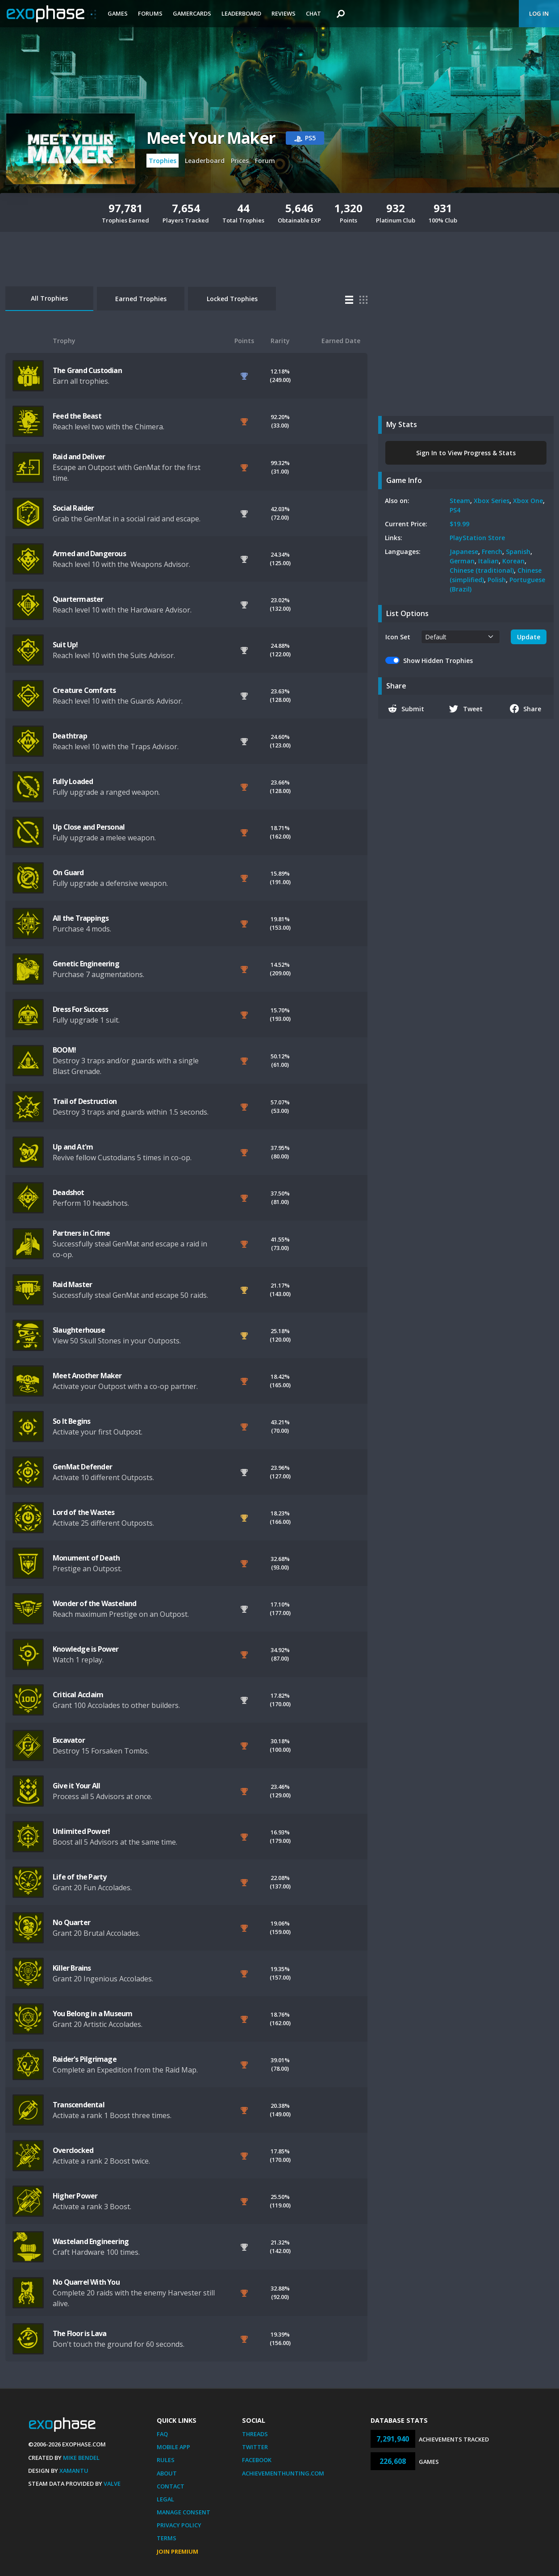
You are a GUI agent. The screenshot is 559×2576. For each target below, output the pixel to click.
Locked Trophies (232, 298)
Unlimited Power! (81, 1831)
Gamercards (192, 13)
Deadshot (68, 1192)
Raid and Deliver (79, 456)
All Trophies (49, 298)
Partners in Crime (81, 1233)
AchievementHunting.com (283, 2473)
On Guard (68, 872)
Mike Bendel (81, 2458)
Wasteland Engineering (91, 2241)
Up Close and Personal (89, 827)
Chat (313, 13)
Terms (166, 2538)
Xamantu (73, 2471)
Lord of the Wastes (84, 1512)
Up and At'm (73, 1147)
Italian (488, 561)
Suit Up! (65, 645)
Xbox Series (491, 500)
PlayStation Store (477, 537)
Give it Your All (76, 1786)
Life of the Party (79, 1877)
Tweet (466, 708)
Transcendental (78, 2105)
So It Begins (71, 1421)
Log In (539, 13)
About (167, 2473)
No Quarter (71, 1922)
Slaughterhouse (79, 1330)
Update (528, 637)
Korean (513, 561)
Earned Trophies (141, 298)
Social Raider (73, 508)
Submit (406, 708)
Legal (165, 2499)
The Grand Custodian (87, 370)
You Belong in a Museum (92, 2013)
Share (526, 708)
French (492, 551)
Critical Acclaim (78, 1694)
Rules (166, 2460)
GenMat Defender (82, 1467)
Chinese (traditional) (482, 570)
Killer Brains (72, 1968)
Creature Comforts (84, 690)
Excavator (69, 1740)
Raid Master (72, 1284)
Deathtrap (70, 736)
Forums (150, 13)
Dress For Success (80, 1009)
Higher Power (75, 2196)
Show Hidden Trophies (438, 660)
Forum (265, 160)
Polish (497, 579)
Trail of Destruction (85, 1101)
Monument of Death (86, 1558)
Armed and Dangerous (89, 553)
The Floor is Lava (79, 2333)
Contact (170, 2486)
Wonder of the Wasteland (95, 1603)
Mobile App (173, 2447)
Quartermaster (78, 599)
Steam (460, 500)
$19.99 (459, 524)
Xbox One (528, 500)
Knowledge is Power (86, 1649)
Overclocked (73, 2150)
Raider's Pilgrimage (85, 2059)
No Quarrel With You (86, 2282)
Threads (255, 2434)
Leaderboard (241, 13)
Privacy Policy (179, 2525)
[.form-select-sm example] (460, 637)
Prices (240, 160)
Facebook (256, 2460)
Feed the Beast (77, 416)
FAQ (162, 2434)
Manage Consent (183, 2512)
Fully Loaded (73, 781)
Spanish (518, 551)
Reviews (283, 13)
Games (118, 13)
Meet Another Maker (87, 1375)
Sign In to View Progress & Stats (466, 453)
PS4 (455, 510)
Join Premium (177, 2551)
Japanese (464, 551)
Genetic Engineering (86, 964)
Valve (112, 2484)
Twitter (255, 2447)
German (462, 561)
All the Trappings (80, 918)
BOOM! (64, 1050)
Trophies (162, 160)
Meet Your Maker (210, 138)
